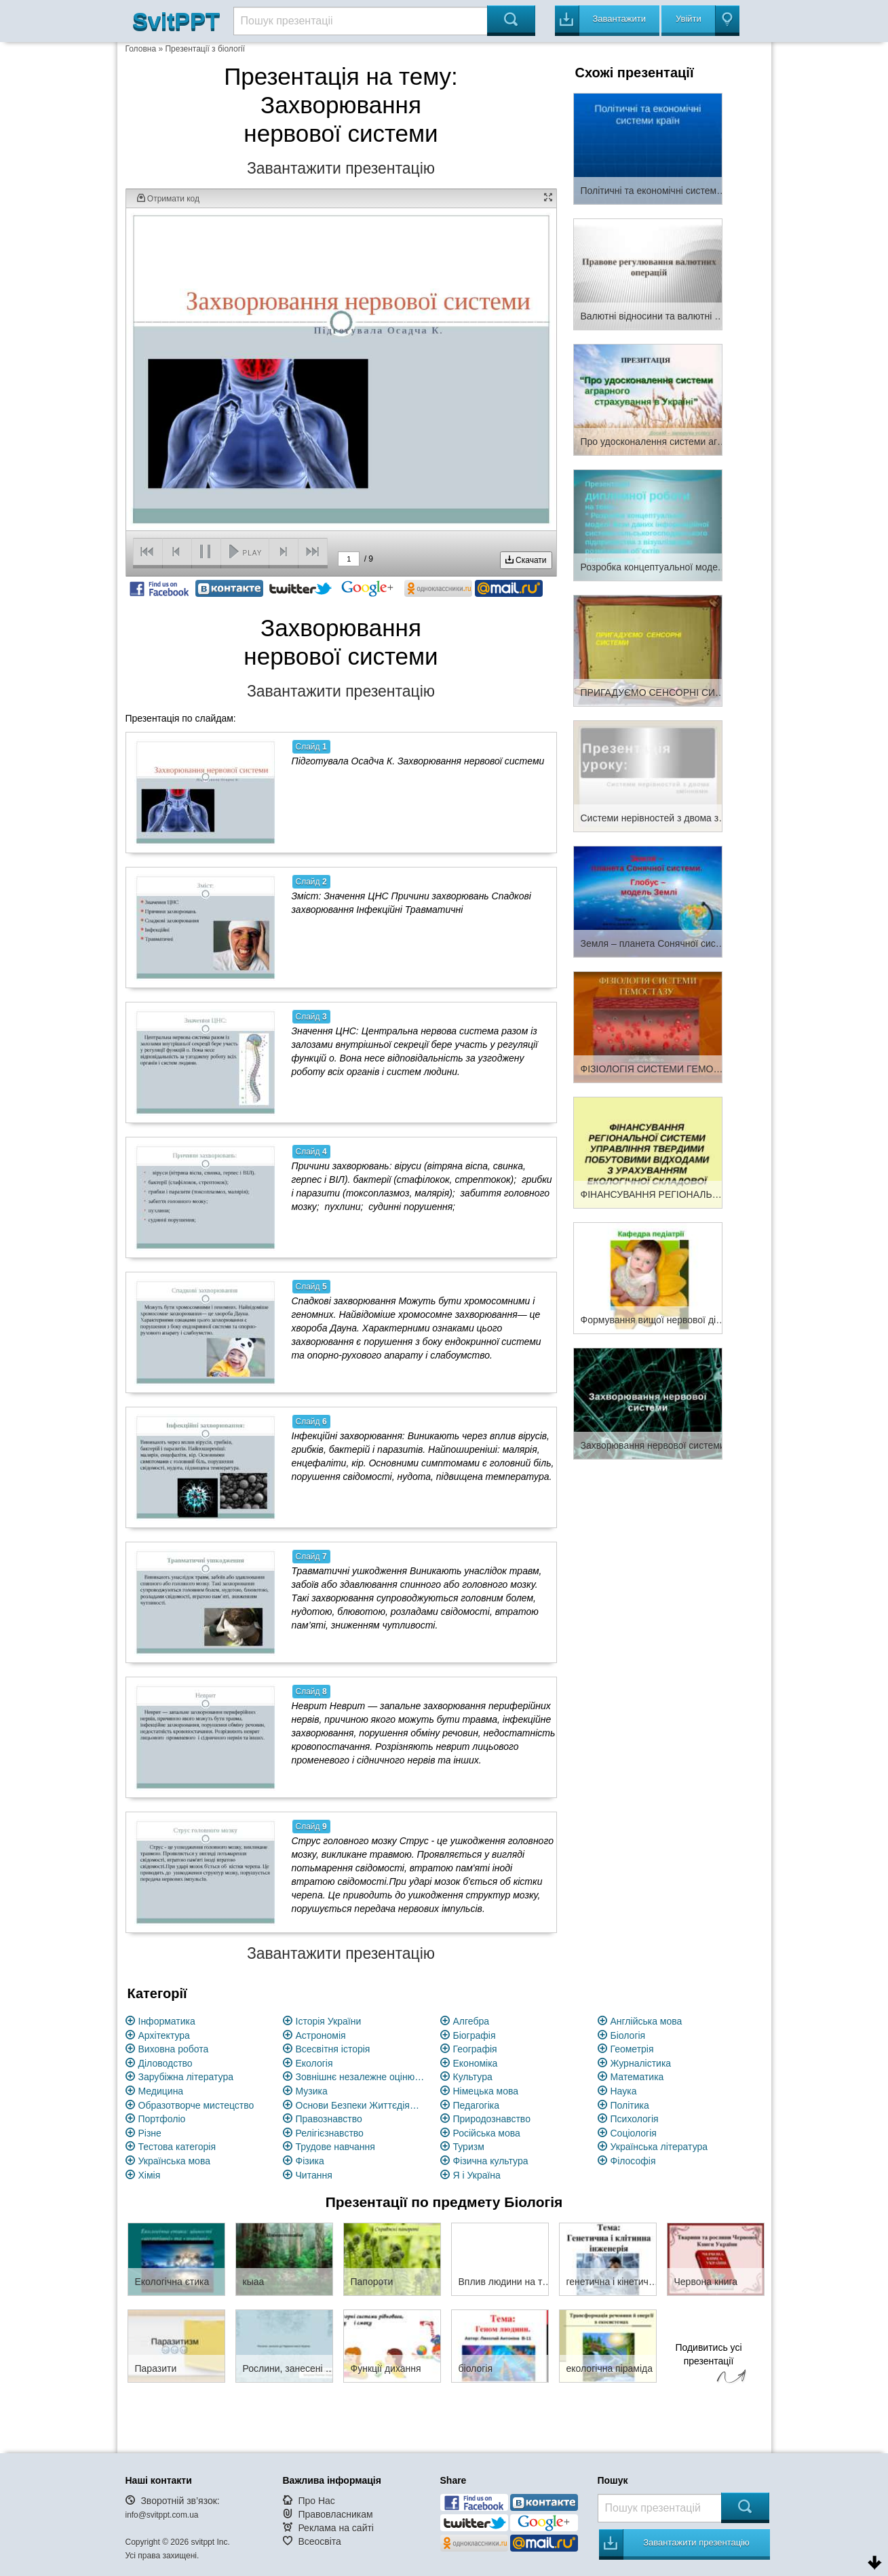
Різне (149, 2133)
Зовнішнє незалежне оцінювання (360, 2076)
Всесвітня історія (333, 2049)
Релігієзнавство (330, 2133)
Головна (141, 49)
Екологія (314, 2063)
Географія (475, 2049)
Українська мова (174, 2160)
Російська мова (486, 2133)
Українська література (659, 2146)
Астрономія (321, 2035)
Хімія (149, 2175)
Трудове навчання (335, 2146)
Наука (624, 2091)
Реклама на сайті (336, 2527)
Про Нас (316, 2500)
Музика (312, 2091)
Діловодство (165, 2063)
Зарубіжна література (186, 2076)
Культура (473, 2076)
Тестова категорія (177, 2146)
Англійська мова (646, 2021)
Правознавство (329, 2118)
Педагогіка (476, 2105)
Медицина (161, 2091)
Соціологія (634, 2133)
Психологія (635, 2118)
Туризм (468, 2146)
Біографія (474, 2035)
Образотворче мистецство (196, 2105)
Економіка (475, 2063)
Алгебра (471, 2021)
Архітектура (164, 2035)
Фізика (310, 2160)
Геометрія (632, 2049)
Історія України (329, 2021)
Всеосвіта (319, 2541)
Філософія (633, 2160)
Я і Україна (477, 2175)
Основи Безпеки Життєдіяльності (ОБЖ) (360, 2105)
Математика (637, 2076)
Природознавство (491, 2118)
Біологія (628, 2035)
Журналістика (641, 2063)
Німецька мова (486, 2091)
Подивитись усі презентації (709, 2365)
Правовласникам (335, 2514)
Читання (314, 2175)
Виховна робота (173, 2049)
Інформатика (166, 2021)
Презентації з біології (205, 49)
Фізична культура (490, 2160)
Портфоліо (162, 2118)
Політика (630, 2105)
